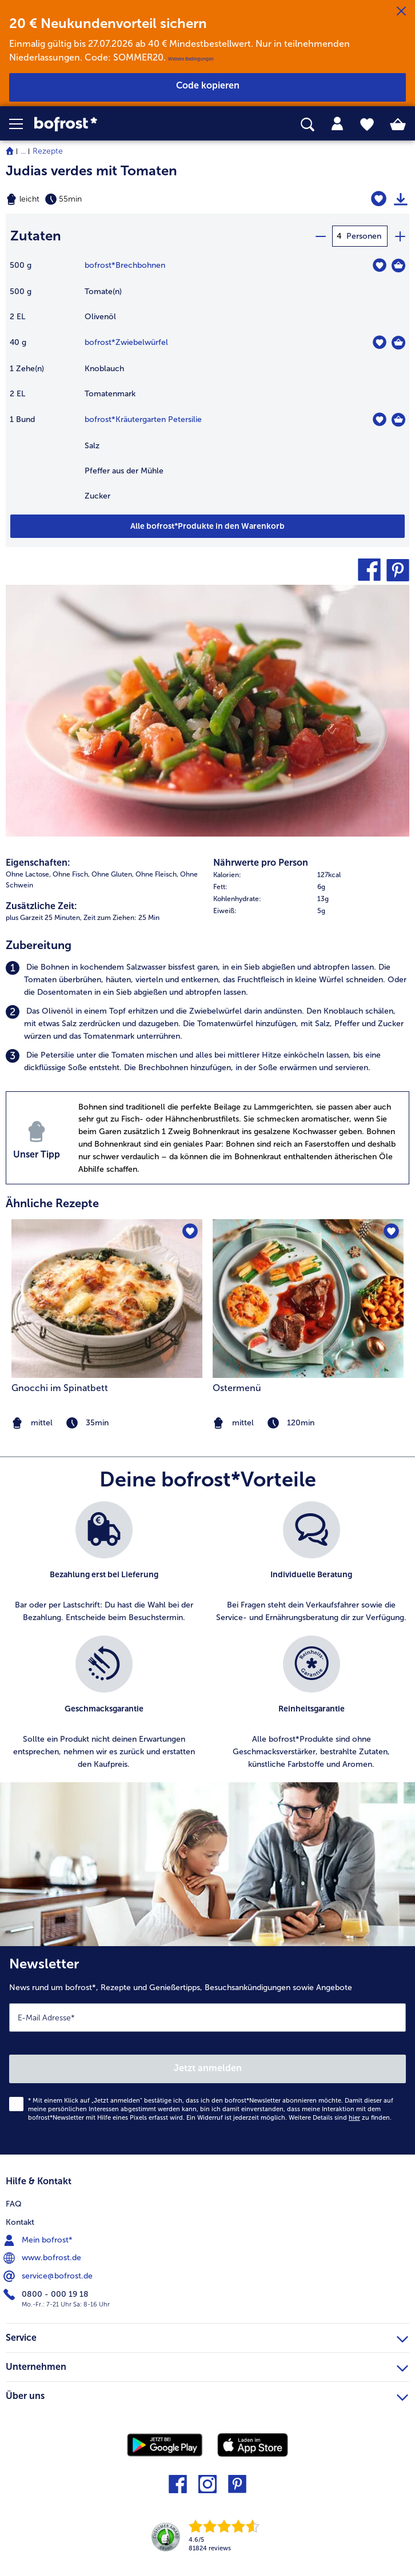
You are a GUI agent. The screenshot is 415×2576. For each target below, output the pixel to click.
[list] (207, 1641)
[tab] (337, 124)
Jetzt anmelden (208, 2068)
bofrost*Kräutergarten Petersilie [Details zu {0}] (143, 419)
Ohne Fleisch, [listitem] (156, 874)
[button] (21, 124)
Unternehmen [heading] (207, 2365)
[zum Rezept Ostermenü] (308, 1298)
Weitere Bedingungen (191, 59)
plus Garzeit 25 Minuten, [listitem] (44, 918)
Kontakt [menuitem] (20, 2222)
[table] (207, 386)
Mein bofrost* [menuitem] (39, 2239)
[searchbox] (307, 125)
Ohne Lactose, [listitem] (28, 874)
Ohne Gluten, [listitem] (112, 874)
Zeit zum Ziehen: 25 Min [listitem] (121, 918)
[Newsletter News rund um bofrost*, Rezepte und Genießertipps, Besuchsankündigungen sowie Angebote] (207, 2050)
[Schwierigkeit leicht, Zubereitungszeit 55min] (138, 199)
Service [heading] (207, 2336)
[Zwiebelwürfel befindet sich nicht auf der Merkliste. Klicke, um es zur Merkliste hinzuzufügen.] (379, 342)
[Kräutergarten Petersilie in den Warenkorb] (398, 420)
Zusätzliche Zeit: (41, 906)
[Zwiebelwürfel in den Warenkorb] (398, 342)
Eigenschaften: (38, 862)
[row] (311, 875)
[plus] (399, 236)
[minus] (320, 236)
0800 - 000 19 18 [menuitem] (47, 2294)
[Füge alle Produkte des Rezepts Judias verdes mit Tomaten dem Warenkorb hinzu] (207, 526)
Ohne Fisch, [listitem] (71, 874)
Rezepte (48, 151)
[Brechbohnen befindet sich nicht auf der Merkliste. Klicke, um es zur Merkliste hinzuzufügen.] (379, 265)
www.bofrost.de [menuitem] (43, 2258)
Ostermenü (237, 1388)
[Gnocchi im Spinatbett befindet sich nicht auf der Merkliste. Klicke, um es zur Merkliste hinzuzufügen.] (190, 1231)
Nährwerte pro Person (260, 862)
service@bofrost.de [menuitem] (49, 2276)
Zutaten (35, 235)
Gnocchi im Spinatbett (59, 1388)
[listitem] (207, 979)
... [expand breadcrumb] (23, 151)
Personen (363, 236)
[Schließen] (401, 11)
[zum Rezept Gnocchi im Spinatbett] (106, 1298)
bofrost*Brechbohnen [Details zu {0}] (125, 265)
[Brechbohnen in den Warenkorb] (398, 265)
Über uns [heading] (207, 2394)
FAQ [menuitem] (14, 2203)
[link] (116, 124)
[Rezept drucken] (400, 199)
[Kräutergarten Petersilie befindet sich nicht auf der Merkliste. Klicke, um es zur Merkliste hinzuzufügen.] (379, 419)
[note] (308, 1423)
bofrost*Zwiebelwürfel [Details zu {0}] (126, 342)
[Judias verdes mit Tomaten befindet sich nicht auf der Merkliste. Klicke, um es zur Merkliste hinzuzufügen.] (378, 199)
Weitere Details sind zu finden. (340, 2117)
